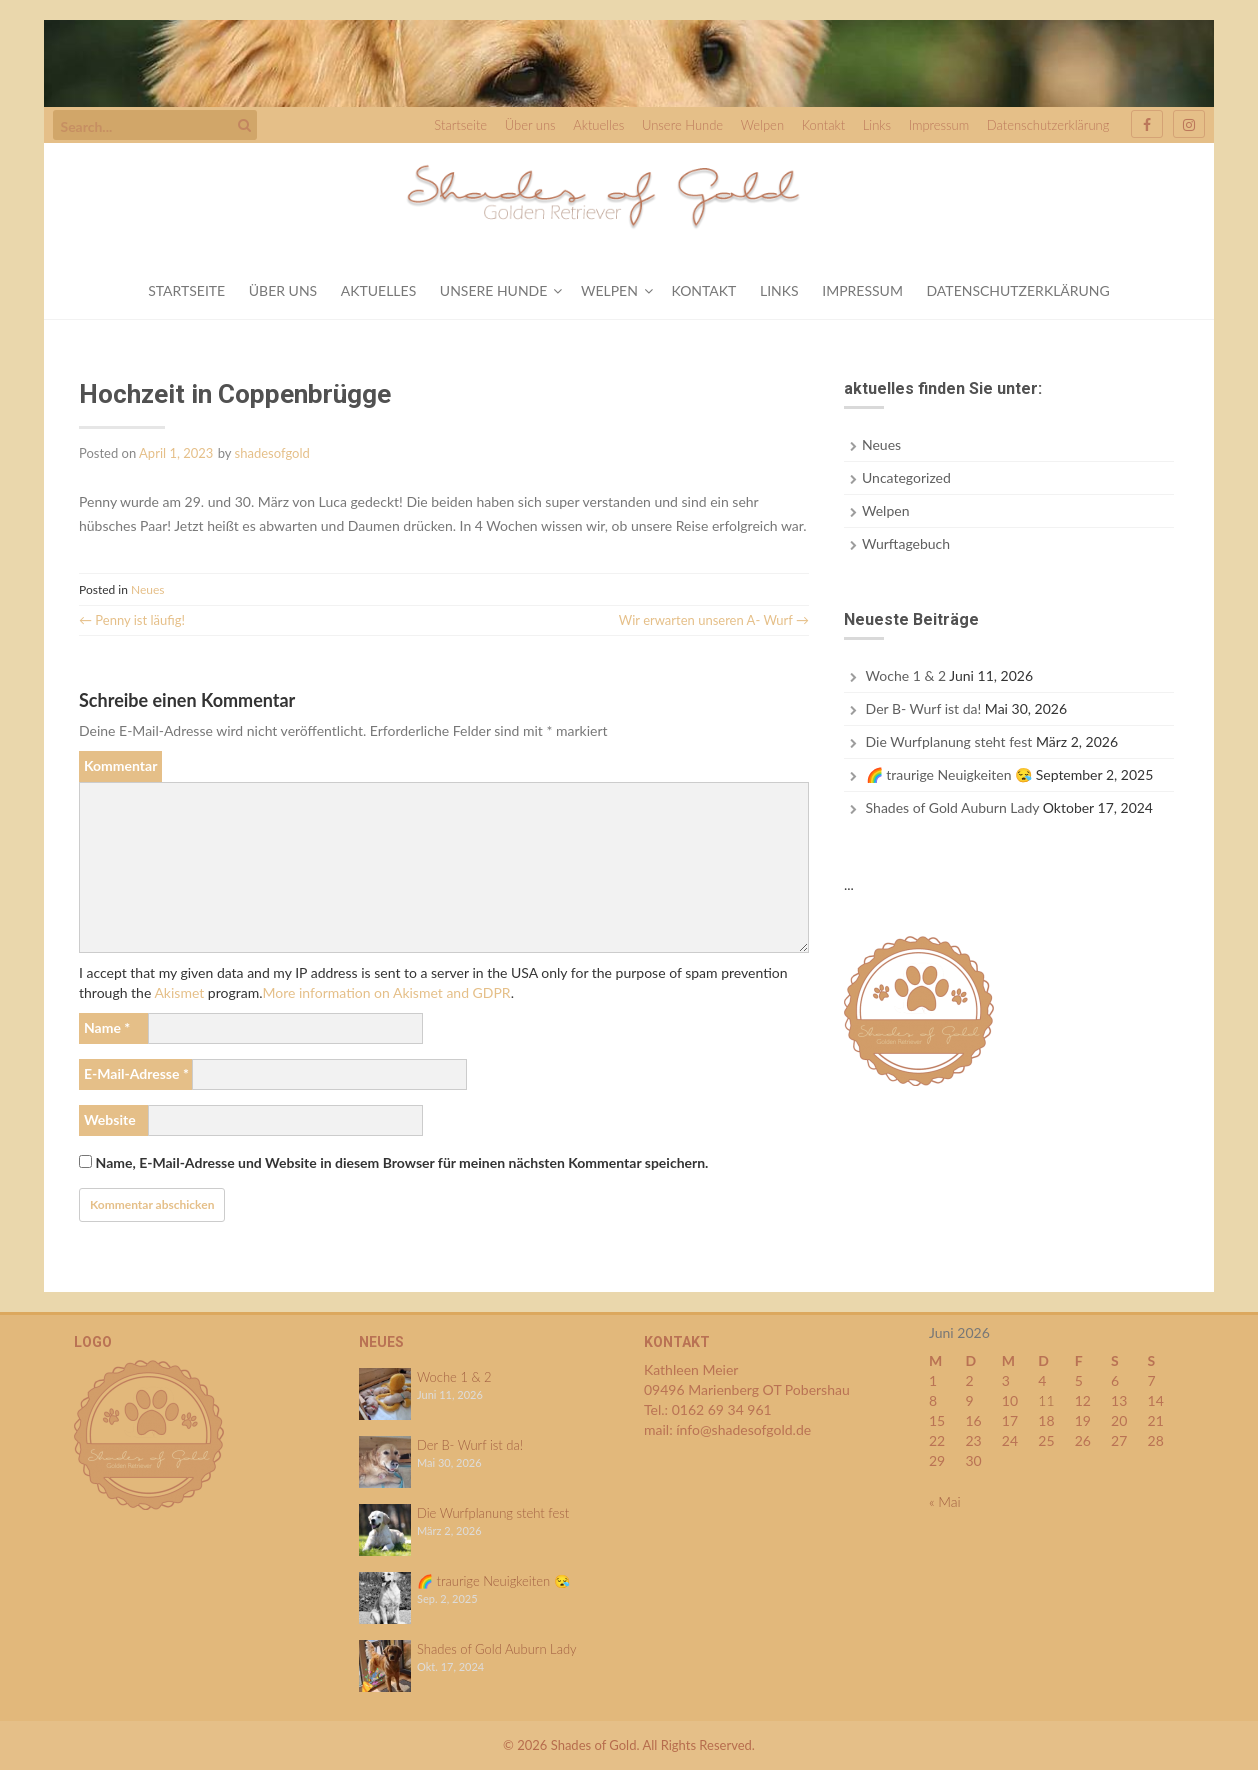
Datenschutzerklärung (1048, 125)
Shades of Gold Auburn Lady (953, 807)
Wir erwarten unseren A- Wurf (714, 620)
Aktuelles (598, 125)
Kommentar (120, 765)
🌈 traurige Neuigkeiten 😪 (949, 774)
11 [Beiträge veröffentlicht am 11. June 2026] (1046, 1400)
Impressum (939, 125)
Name (107, 1027)
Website (110, 1119)
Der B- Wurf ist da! (924, 708)
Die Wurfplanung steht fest (949, 741)
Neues (148, 589)
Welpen (762, 125)
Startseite (460, 125)
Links (877, 125)
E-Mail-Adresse (136, 1073)
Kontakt (823, 125)
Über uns (530, 125)
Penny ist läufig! (132, 620)
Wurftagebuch (906, 543)
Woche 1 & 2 (906, 675)
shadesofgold (272, 453)
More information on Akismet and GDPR (386, 992)
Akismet (179, 992)
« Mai (945, 1501)
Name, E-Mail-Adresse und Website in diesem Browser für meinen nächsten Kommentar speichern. (402, 1162)
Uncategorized (906, 477)
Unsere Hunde (682, 125)
